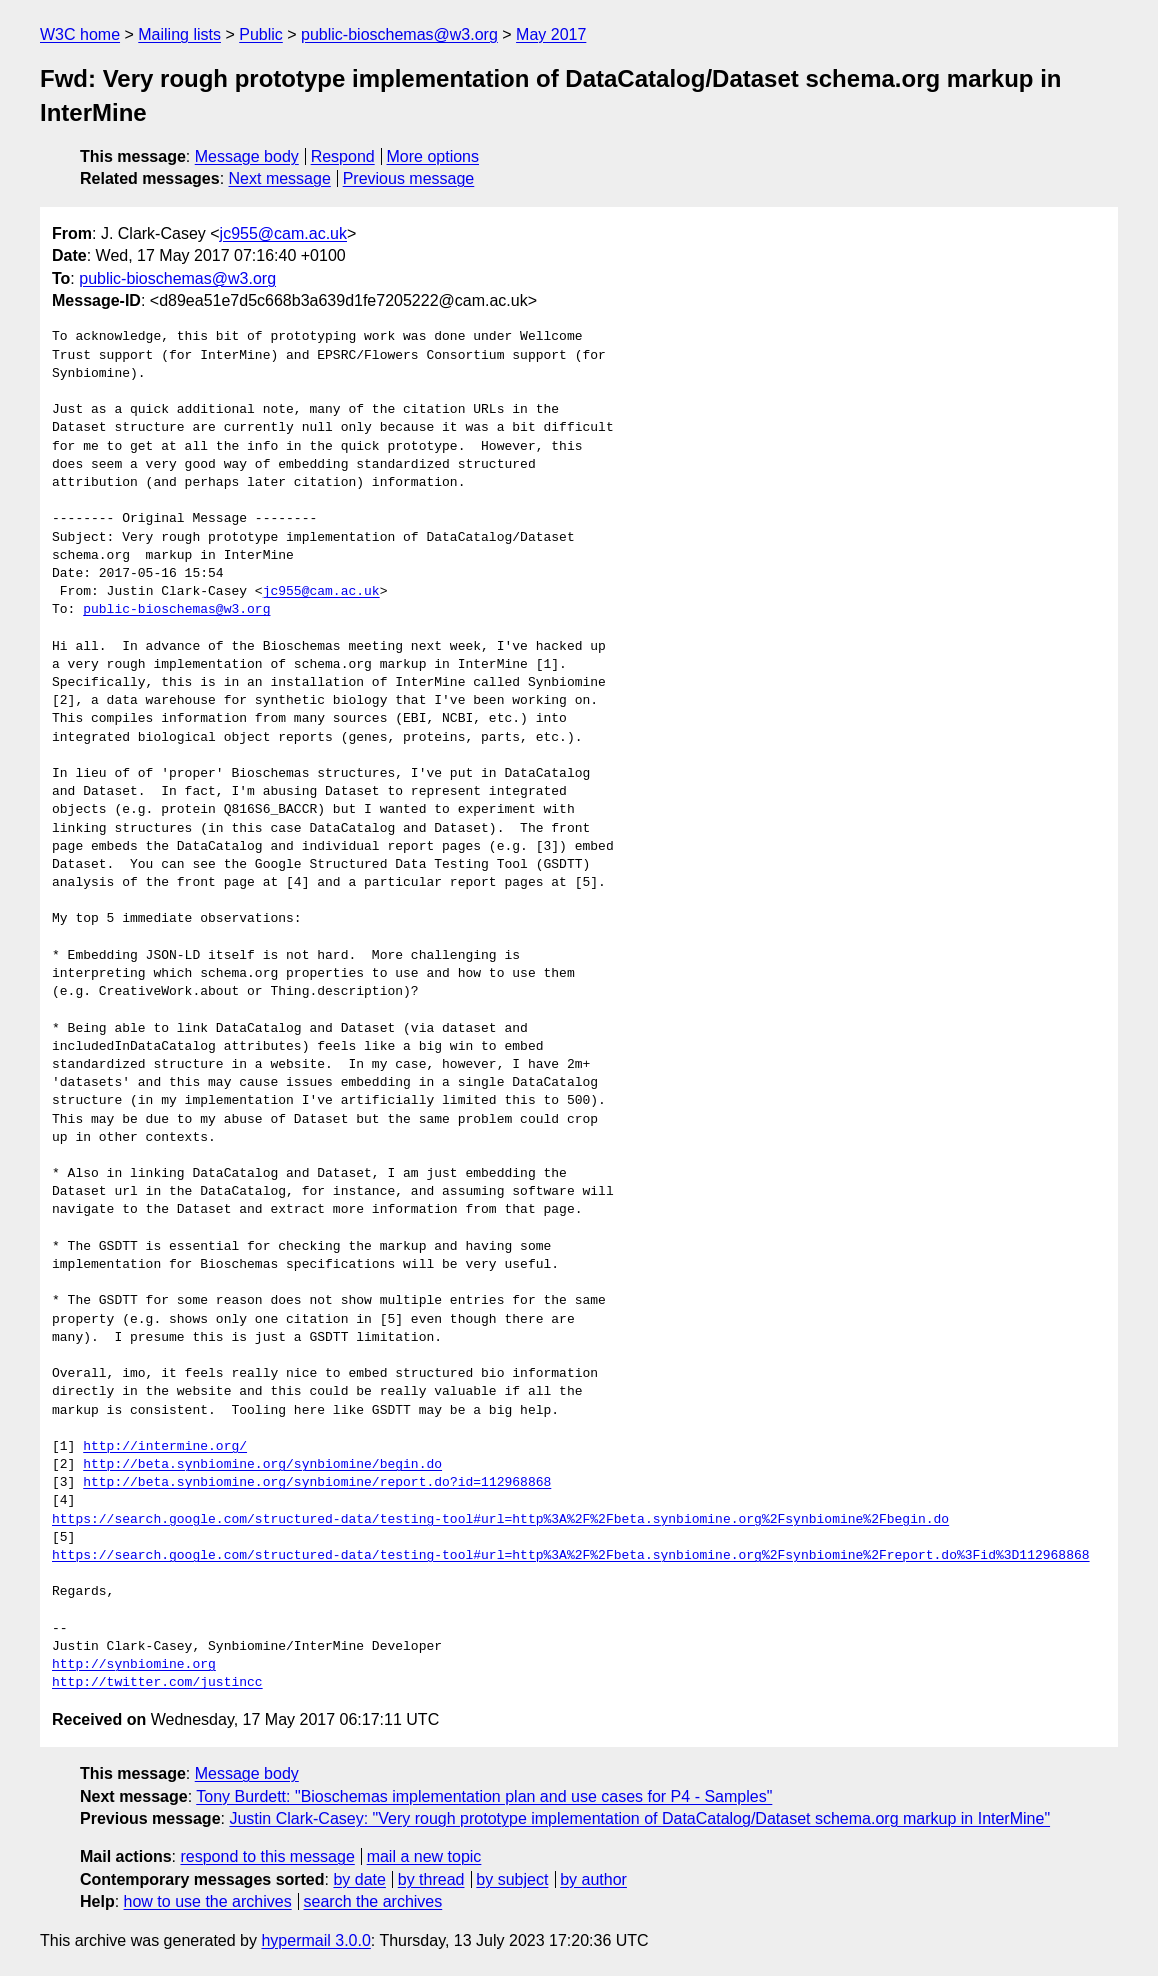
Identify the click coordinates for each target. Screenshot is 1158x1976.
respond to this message (267, 1856)
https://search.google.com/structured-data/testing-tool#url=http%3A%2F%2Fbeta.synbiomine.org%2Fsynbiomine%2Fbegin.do (500, 1520)
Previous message (409, 178)
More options (433, 156)
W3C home (80, 34)
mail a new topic (424, 1856)
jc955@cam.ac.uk (283, 233)
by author (593, 1879)
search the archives (373, 1901)
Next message (280, 178)
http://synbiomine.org (134, 1665)
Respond (343, 156)
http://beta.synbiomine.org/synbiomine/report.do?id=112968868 (317, 1483)
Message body (247, 156)
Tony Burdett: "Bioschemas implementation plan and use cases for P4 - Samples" (484, 1796)
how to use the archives (208, 1901)
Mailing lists (179, 34)
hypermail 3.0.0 (315, 1940)
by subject (512, 1879)
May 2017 (551, 34)
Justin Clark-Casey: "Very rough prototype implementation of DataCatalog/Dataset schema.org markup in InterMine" (639, 1818)
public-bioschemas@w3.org (399, 34)
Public (261, 34)
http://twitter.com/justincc (157, 1683)
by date (359, 1879)
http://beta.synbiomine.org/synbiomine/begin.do (262, 1465)
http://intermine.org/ (165, 1447)
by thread (431, 1879)
